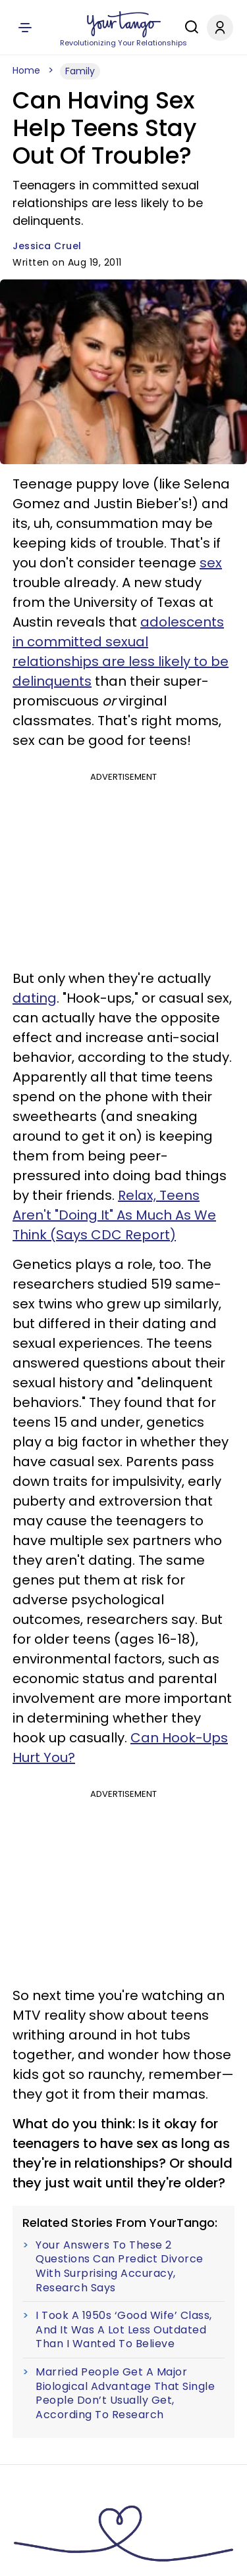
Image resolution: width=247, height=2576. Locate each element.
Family (80, 71)
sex (211, 563)
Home (26, 70)
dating (35, 998)
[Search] (188, 26)
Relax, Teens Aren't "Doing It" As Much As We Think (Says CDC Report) (114, 1215)
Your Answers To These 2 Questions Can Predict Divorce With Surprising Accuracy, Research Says (120, 2266)
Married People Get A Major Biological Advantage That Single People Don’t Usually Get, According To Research (125, 2393)
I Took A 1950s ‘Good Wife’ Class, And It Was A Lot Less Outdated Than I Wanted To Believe (124, 2329)
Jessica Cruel (47, 245)
